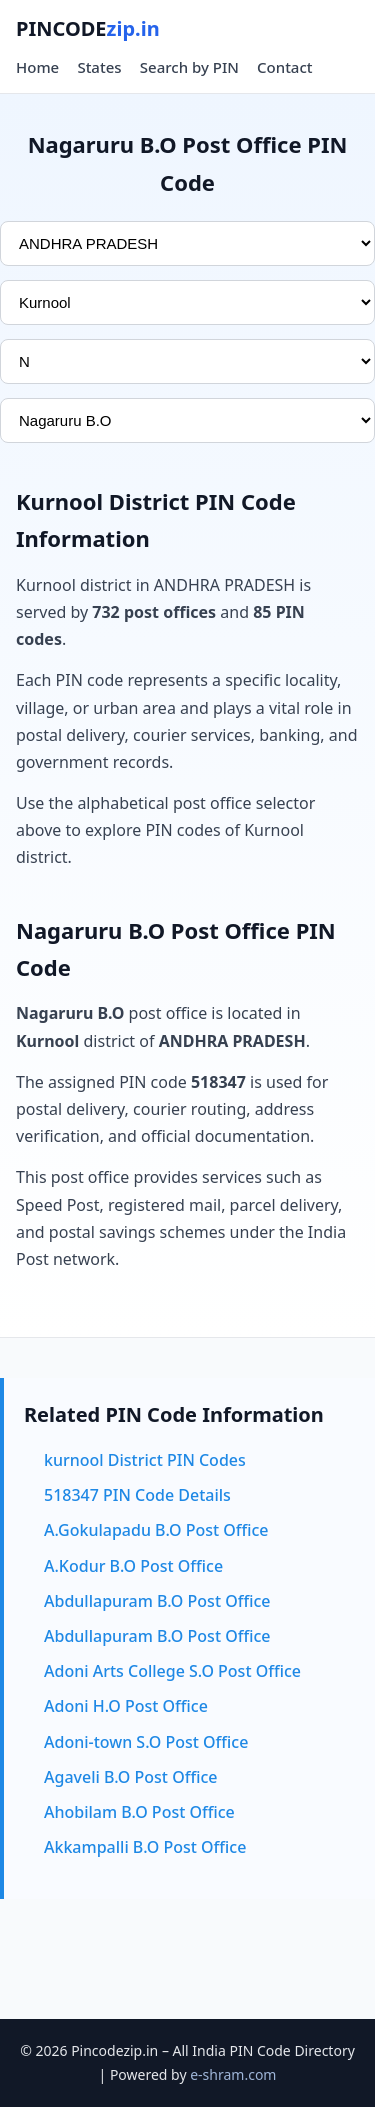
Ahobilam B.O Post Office (139, 1812)
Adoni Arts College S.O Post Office (172, 1671)
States (99, 67)
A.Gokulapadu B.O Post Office (156, 1530)
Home (37, 67)
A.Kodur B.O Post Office (133, 1566)
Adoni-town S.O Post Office (146, 1742)
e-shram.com (233, 2074)
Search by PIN (189, 67)
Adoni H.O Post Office (126, 1706)
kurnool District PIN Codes (145, 1460)
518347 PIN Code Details (137, 1495)
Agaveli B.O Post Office (130, 1777)
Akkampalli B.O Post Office (145, 1847)
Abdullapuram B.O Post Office (157, 1601)
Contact (285, 67)
